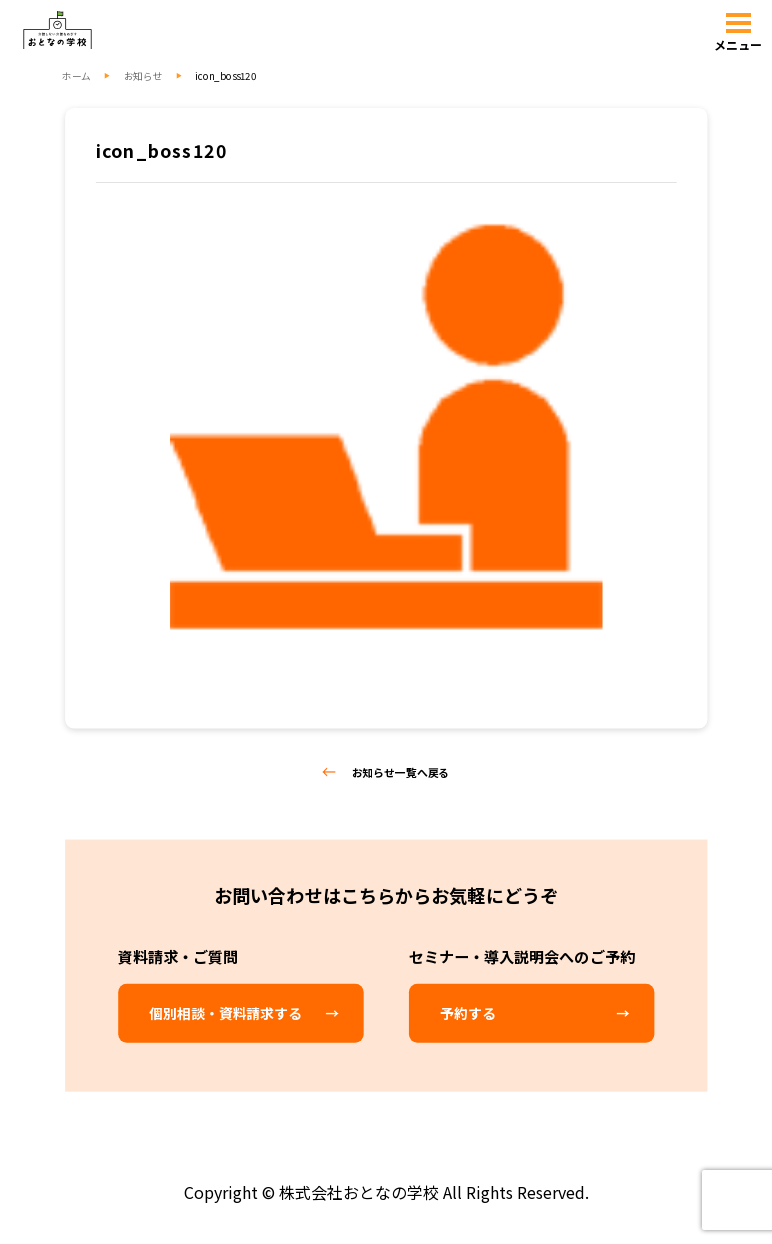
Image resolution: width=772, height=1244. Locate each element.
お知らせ (143, 76)
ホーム (76, 76)
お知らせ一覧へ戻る (386, 772)
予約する (467, 1013)
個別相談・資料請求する (225, 1013)
